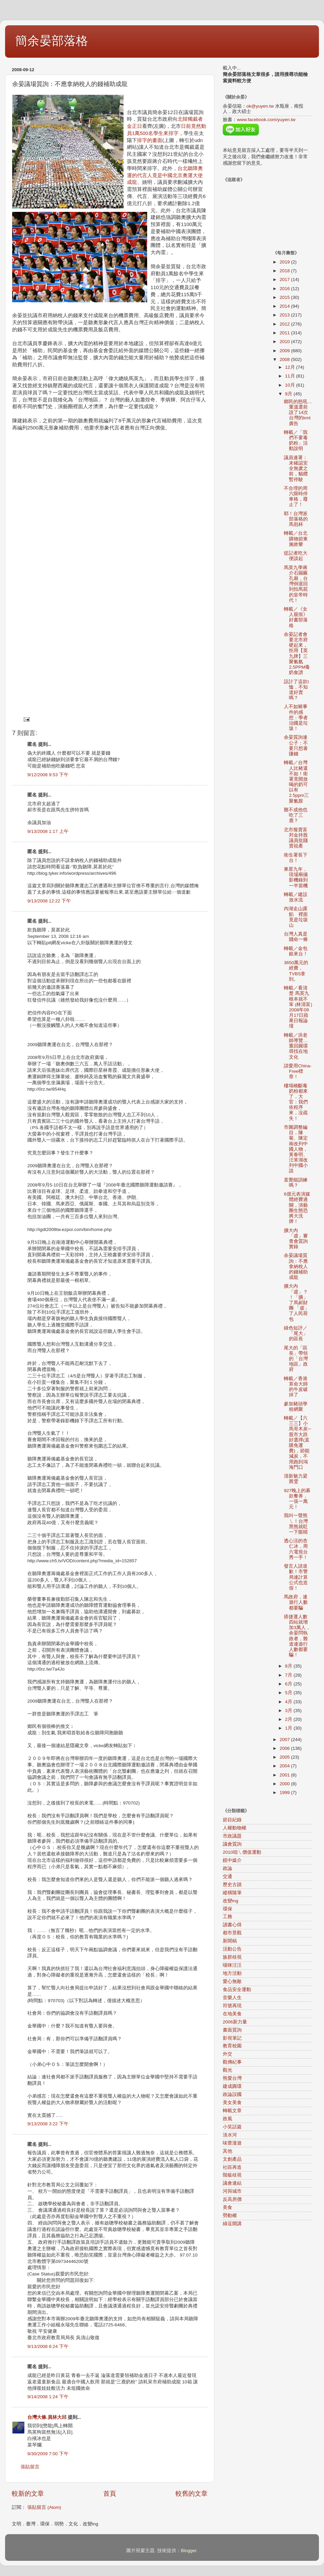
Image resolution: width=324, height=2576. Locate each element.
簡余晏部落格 (51, 41)
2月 (289, 1719)
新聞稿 (230, 1940)
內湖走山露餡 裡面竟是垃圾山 (296, 917)
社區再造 (232, 2167)
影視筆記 (232, 2038)
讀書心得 (232, 1924)
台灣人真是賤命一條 (296, 936)
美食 (227, 2207)
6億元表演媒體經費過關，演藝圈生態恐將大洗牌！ (297, 1208)
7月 (289, 1675)
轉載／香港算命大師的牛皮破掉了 (296, 1387)
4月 (289, 1701)
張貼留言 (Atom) (44, 2507)
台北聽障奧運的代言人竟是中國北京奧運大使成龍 (165, 175)
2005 (285, 1757)
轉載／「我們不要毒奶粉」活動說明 (296, 440)
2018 (285, 270)
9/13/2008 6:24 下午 (48, 2346)
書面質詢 (232, 2030)
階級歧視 (232, 2175)
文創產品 (232, 2159)
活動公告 (232, 1949)
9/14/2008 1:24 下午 (48, 2396)
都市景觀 (232, 1932)
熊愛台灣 (232, 2078)
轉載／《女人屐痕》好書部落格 (296, 617)
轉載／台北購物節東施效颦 (296, 539)
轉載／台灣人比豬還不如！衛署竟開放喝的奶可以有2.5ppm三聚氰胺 (296, 781)
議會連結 (232, 2183)
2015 (285, 297)
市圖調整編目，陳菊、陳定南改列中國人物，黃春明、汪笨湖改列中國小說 (296, 1149)
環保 (227, 1908)
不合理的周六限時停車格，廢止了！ (296, 496)
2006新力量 (235, 2021)
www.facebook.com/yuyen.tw (266, 119)
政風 (227, 2118)
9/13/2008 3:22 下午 (48, 2123)
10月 (290, 385)
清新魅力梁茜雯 (295, 1479)
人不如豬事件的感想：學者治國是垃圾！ (296, 717)
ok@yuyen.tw (260, 106)
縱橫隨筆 (232, 1892)
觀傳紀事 (232, 2062)
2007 (285, 1739)
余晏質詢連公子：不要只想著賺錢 (296, 745)
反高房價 (232, 2199)
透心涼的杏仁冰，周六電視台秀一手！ (296, 1549)
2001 (285, 1774)
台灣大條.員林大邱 (46, 2417)
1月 (289, 1728)
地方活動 (232, 1973)
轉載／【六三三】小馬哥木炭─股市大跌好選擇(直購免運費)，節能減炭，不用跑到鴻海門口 (297, 1443)
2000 (285, 1783)
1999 (285, 1792)
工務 (227, 1916)
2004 (285, 1765)
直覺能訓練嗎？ (295, 1182)
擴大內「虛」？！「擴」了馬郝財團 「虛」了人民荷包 (296, 1302)
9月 (289, 393)
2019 (285, 261)
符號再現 (232, 2005)
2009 (285, 350)
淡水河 (230, 2134)
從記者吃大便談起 (295, 556)
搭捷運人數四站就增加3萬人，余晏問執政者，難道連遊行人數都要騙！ (297, 1635)
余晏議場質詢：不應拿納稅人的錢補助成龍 (296, 1266)
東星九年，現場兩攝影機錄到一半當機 (296, 877)
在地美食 (232, 2013)
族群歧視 (232, 1957)
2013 (285, 314)
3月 (289, 1710)
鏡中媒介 (232, 1860)
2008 (285, 359)
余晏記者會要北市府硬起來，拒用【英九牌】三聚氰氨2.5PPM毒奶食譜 (297, 653)
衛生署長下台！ (295, 857)
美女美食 (232, 2102)
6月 (289, 1683)
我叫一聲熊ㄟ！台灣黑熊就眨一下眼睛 (296, 1524)
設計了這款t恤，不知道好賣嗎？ (296, 690)
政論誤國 (232, 2094)
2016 (285, 288)
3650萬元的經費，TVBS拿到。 (296, 971)
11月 (290, 376)
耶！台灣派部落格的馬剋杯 (296, 519)
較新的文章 (28, 2493)
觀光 (227, 2070)
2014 (285, 306)
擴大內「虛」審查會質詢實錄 (296, 1239)
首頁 (109, 2493)
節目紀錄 (232, 1819)
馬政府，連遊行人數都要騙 (296, 1602)
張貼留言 (30, 2466)
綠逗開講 (232, 2223)
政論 (227, 1868)
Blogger (188, 2550)
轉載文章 (232, 2110)
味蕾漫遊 (232, 2143)
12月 (290, 367)
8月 (289, 1666)
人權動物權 (234, 1827)
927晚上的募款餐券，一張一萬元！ (297, 1499)
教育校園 (232, 2045)
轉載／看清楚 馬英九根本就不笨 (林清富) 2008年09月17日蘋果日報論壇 (298, 1007)
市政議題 (232, 1836)
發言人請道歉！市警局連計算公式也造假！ (296, 1577)
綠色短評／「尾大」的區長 (296, 1333)
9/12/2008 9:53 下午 (48, 774)
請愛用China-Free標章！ (298, 1071)
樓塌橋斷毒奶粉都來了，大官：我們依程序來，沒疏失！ (296, 1102)
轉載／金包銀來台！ (296, 951)
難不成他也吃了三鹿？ (295, 815)
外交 (227, 2053)
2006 (285, 1748)
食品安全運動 (237, 1989)
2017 (285, 279)
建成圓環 (232, 2086)
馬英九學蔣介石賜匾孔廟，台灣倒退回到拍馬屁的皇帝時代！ (296, 584)
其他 (227, 2151)
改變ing (230, 1900)
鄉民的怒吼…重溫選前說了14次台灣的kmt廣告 (298, 412)
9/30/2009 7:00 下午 (48, 2453)
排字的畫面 (149, 140)
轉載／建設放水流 (295, 897)
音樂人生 (232, 1997)
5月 (289, 1692)
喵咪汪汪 (232, 1965)
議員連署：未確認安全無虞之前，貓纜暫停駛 (296, 468)
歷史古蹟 (232, 1884)
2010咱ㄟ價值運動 (242, 1852)
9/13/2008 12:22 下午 (49, 900)
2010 (285, 341)
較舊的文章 (192, 2493)
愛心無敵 (232, 1981)
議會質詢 (232, 1844)
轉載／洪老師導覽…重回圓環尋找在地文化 (296, 1046)
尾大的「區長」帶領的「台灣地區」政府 (296, 1358)
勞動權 (230, 2215)
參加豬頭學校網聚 (295, 1406)
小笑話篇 (232, 2126)
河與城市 (232, 2191)
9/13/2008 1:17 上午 (48, 831)
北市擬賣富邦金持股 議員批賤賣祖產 (296, 838)
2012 (285, 324)
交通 (227, 1876)
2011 (285, 332)
